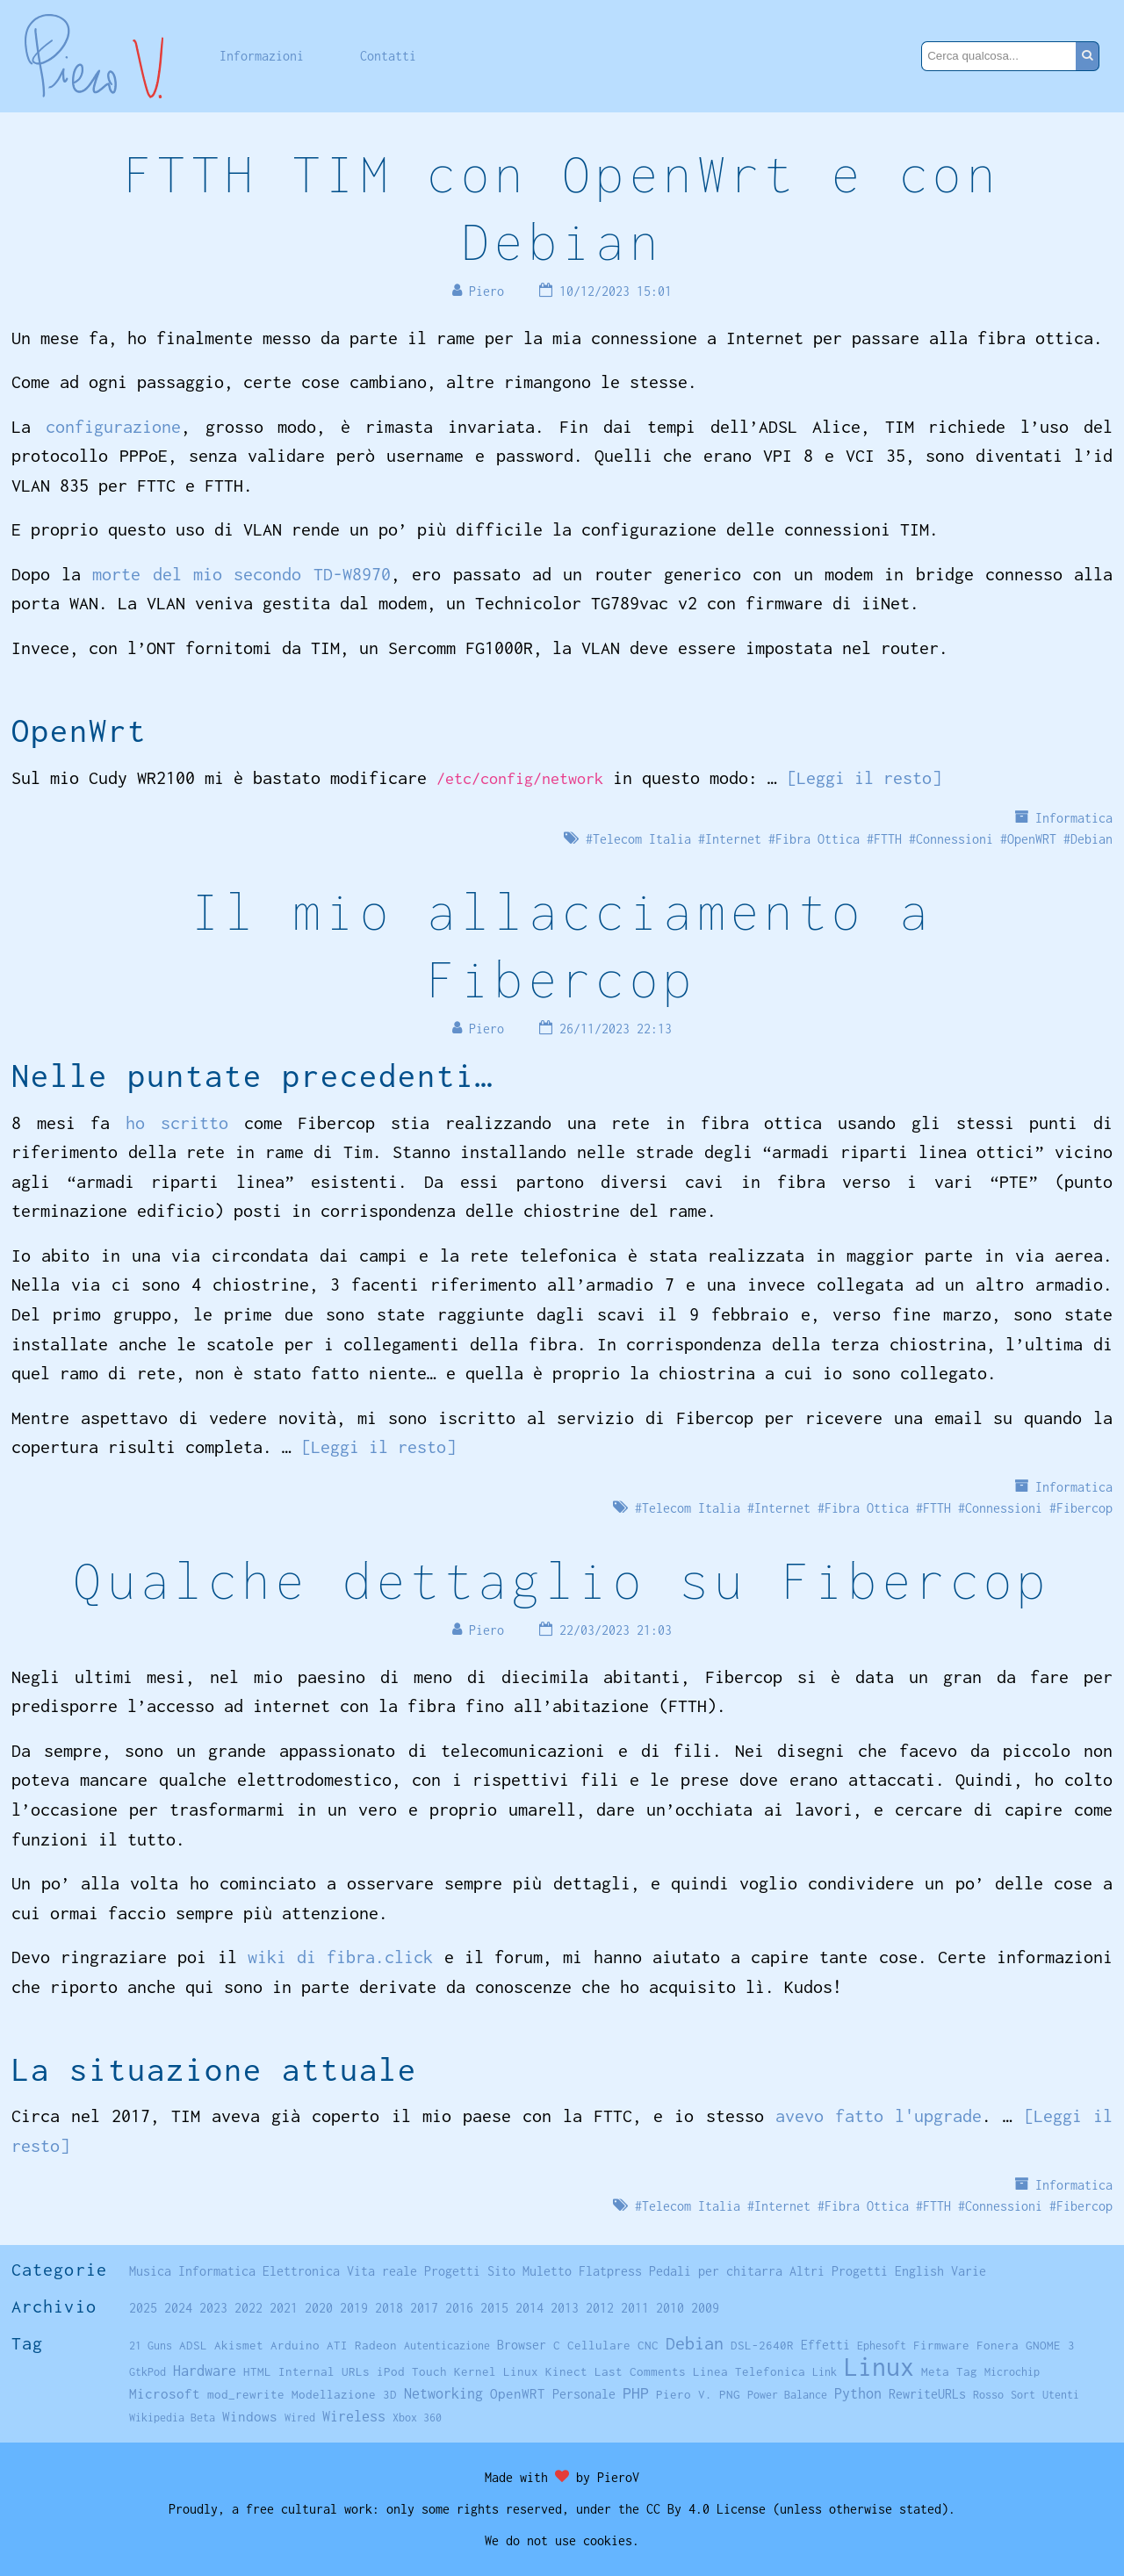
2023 (213, 2307)
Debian (1091, 838)
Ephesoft (881, 2345)
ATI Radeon (362, 2345)
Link (824, 2371)
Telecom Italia (642, 838)
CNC (648, 2345)
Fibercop (1084, 1507)
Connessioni (954, 838)
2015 (494, 2307)
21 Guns (150, 2345)
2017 (424, 2307)
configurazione (113, 426)
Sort (1023, 2394)
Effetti (825, 2345)
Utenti (1060, 2394)
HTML (257, 2371)
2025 (143, 2307)
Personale (584, 2393)
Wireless (353, 2416)
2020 (319, 2307)
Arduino (295, 2345)
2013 (565, 2307)
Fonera (997, 2345)
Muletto (547, 2270)
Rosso (988, 2394)
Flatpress (610, 2270)
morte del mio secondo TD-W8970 (241, 574)
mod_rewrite (246, 2394)
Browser (521, 2344)
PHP (636, 2393)
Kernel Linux (496, 2371)
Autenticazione (447, 2345)
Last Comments (640, 2371)
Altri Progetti (838, 2270)
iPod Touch (412, 2371)
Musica (150, 2270)
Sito (501, 2270)
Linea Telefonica (749, 2371)
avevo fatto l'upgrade (878, 2115)
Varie (968, 2270)
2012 (600, 2307)
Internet (733, 838)
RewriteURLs (927, 2393)
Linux (879, 2366)
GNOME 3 (1050, 2345)
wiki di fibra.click (341, 1956)
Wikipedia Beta (172, 2417)
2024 (178, 2307)
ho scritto (177, 1122)
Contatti (388, 55)
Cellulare (598, 2345)
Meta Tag (949, 2371)
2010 (670, 2307)
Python (858, 2393)
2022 (248, 2307)
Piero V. (684, 2394)
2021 (284, 2307)
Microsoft (164, 2393)
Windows (249, 2416)
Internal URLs (324, 2371)
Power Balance (787, 2394)
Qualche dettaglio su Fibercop (562, 1580)
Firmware (941, 2345)
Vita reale (382, 2270)
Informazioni (262, 55)
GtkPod (147, 2371)
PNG (729, 2394)
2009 (705, 2307)
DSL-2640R (762, 2345)
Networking (443, 2393)
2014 (529, 2307)
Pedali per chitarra (715, 2270)
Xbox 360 (417, 2417)
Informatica (1074, 817)
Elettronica (301, 2270)
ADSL (193, 2345)
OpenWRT (1031, 838)
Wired (300, 2417)
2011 (635, 2307)
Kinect (566, 2371)
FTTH (888, 838)
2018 (389, 2307)
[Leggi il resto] (864, 777)
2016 (459, 2307)
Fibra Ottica (817, 838)
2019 (354, 2307)
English (919, 2270)
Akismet (238, 2345)
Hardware (204, 2370)
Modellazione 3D (344, 2394)
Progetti (452, 2270)
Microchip (1012, 2371)
